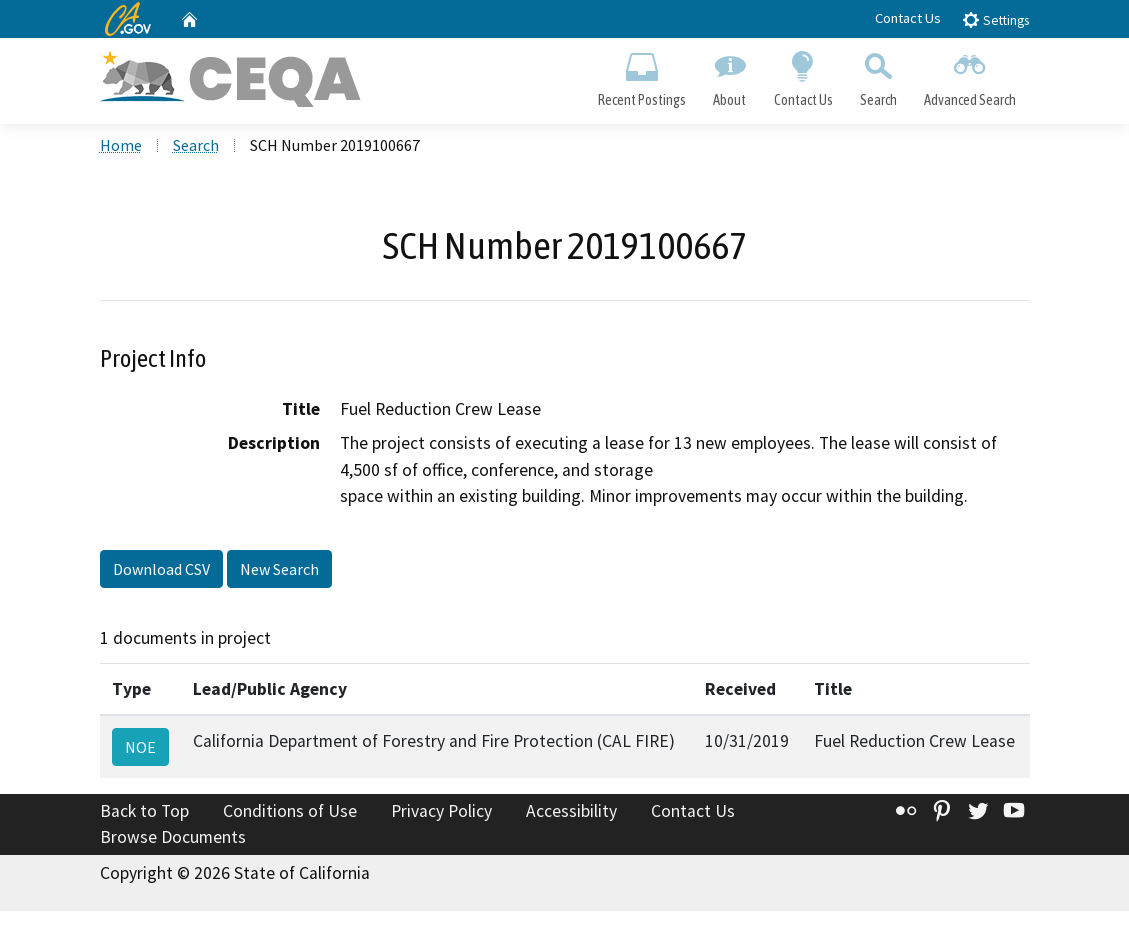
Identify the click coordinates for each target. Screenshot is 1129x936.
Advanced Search (969, 76)
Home (121, 149)
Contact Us (908, 18)
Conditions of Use (290, 814)
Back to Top (144, 814)
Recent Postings (642, 76)
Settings (995, 19)
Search (878, 76)
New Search (279, 572)
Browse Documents (173, 840)
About (730, 76)
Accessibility (571, 814)
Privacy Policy (441, 814)
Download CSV (161, 572)
